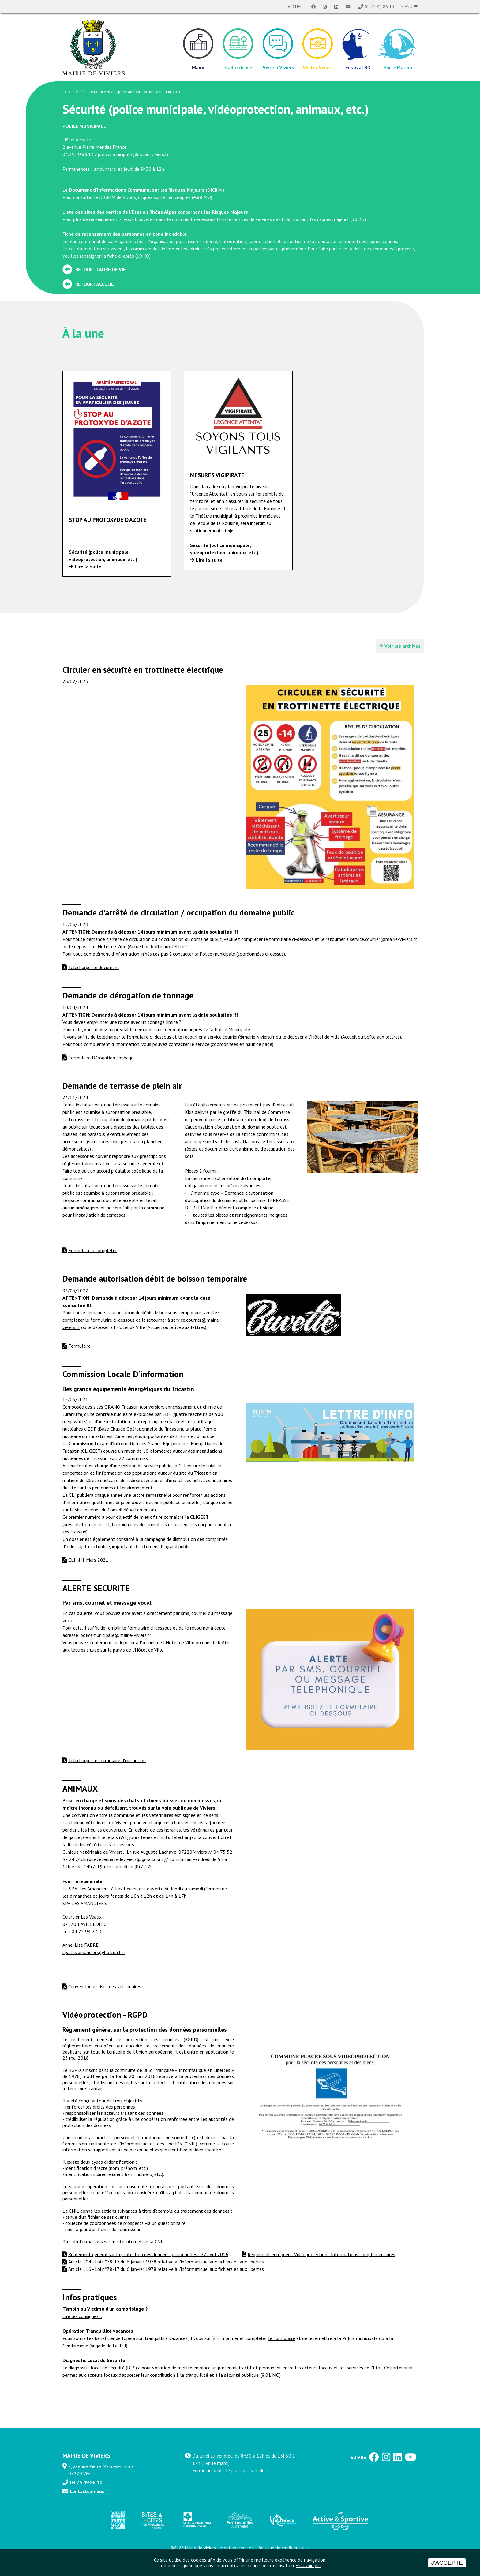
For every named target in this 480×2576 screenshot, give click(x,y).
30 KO (358, 219)
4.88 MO (202, 197)
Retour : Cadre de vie (100, 269)
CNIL (160, 2241)
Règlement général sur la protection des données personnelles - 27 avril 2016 (148, 2254)
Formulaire (79, 1346)
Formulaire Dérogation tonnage (100, 1057)
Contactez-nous (87, 2491)
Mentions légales (236, 2548)
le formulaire (281, 2338)
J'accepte (447, 2562)
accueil (68, 91)
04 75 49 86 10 (379, 6)
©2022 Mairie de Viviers (193, 2548)
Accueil (296, 6)
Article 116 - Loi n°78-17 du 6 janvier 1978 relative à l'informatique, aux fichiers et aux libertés (166, 2269)
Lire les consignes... (82, 2316)
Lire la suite (88, 567)
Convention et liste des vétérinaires (104, 1986)
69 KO (143, 256)
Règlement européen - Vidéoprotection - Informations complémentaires (321, 2254)
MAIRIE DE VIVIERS (86, 2455)
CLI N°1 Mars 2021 (88, 1560)
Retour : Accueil (94, 284)
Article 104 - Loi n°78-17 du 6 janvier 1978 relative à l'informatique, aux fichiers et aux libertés (166, 2262)
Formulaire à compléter (92, 1250)
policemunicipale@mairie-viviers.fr (133, 154)
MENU (409, 6)
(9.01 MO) (271, 2375)
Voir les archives (402, 646)
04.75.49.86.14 (78, 154)
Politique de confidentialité (284, 2548)
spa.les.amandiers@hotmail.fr (93, 1952)
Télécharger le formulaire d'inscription (107, 1760)
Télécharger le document (93, 967)
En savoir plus (308, 2565)
